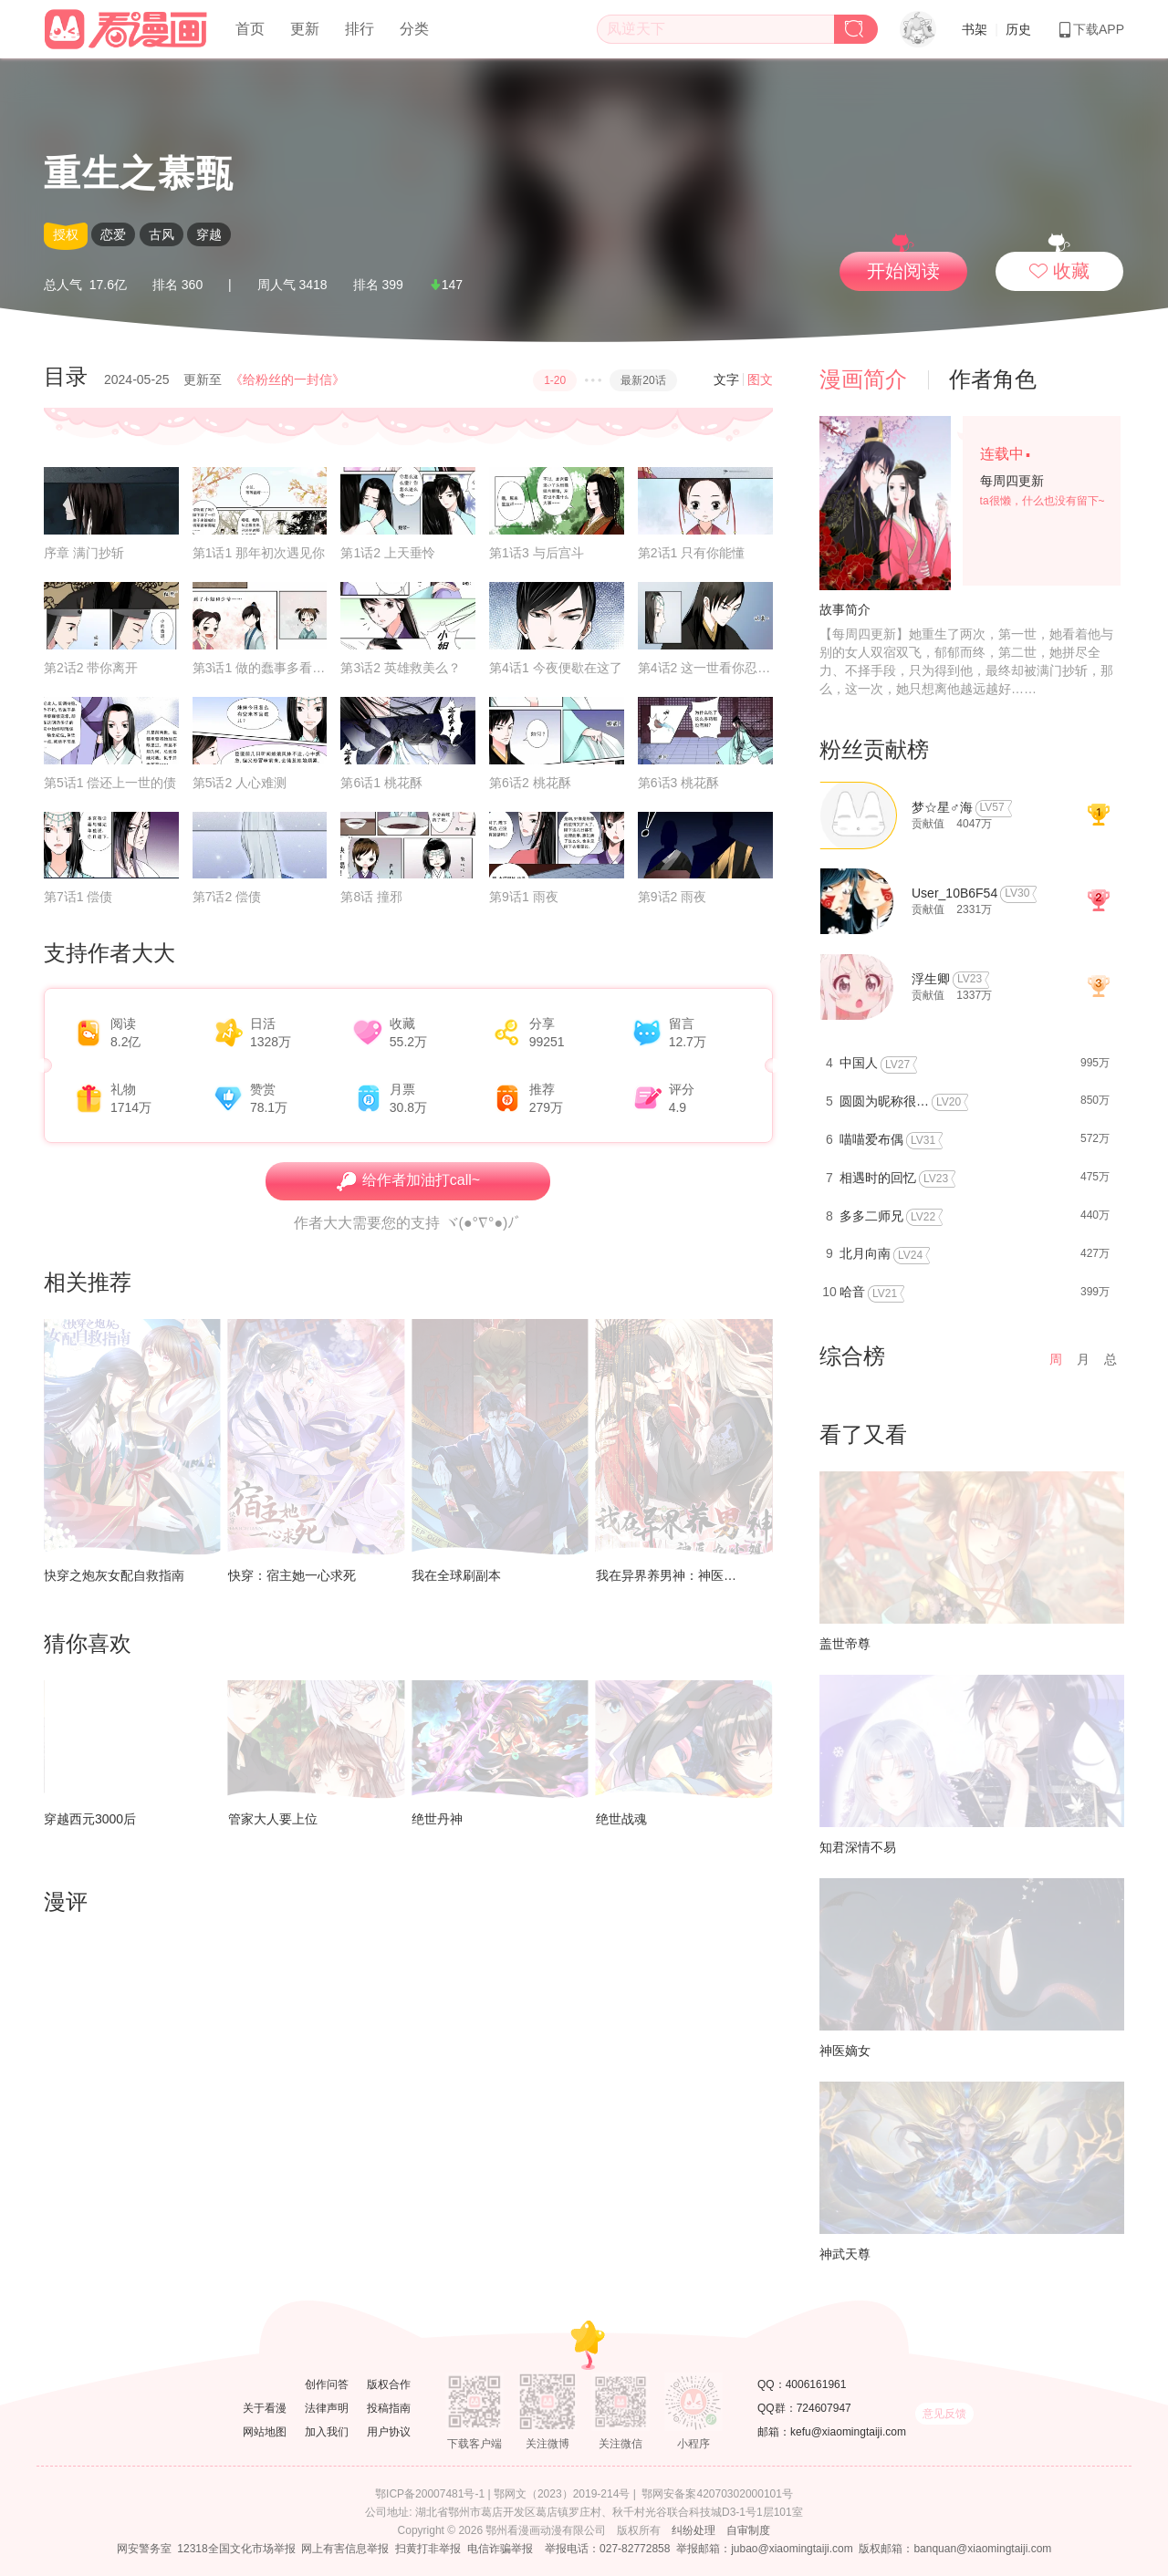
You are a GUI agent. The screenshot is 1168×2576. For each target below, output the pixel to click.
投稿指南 (389, 2408)
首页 (250, 28)
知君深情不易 (857, 1847)
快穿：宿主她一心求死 (292, 1575)
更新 (304, 28)
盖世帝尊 (845, 1643)
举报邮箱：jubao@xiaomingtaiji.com (764, 2548)
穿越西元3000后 (90, 1819)
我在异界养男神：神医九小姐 (679, 1575)
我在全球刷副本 (456, 1575)
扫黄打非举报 (428, 2548)
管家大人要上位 (273, 1819)
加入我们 (327, 2431)
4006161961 (816, 2384)
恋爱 (113, 234)
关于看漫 (265, 2408)
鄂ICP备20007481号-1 (430, 2494)
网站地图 (265, 2431)
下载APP (1090, 29)
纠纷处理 (693, 2530)
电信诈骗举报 (500, 2548)
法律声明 (327, 2408)
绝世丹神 (437, 1819)
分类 (414, 28)
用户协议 (389, 2431)
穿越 (209, 234)
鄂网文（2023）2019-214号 (562, 2494)
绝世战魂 (621, 1819)
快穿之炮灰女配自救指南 (114, 1575)
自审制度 (748, 2530)
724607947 (824, 2408)
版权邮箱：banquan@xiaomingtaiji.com (955, 2548)
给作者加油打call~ (408, 1181)
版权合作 (389, 2384)
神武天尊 (845, 2254)
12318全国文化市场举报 (236, 2548)
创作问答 (327, 2384)
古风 (161, 234)
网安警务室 (144, 2548)
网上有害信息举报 (345, 2548)
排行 (359, 28)
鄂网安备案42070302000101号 (716, 2494)
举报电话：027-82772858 (607, 2548)
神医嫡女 (845, 2050)
